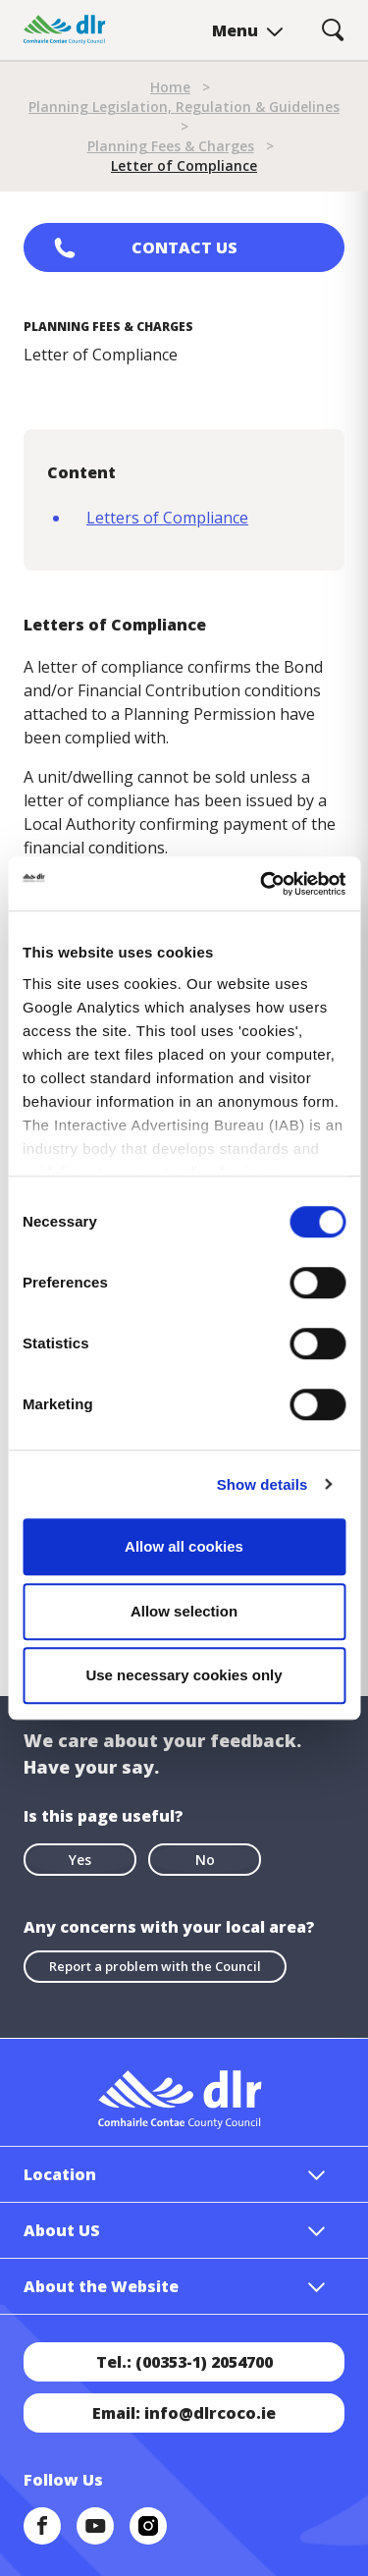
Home (170, 87)
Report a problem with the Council (155, 1966)
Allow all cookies (184, 1546)
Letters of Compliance (167, 517)
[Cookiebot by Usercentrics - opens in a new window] (262, 884)
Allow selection (184, 1611)
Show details (262, 1484)
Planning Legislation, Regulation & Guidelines (184, 106)
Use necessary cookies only (183, 1675)
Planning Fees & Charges (170, 146)
